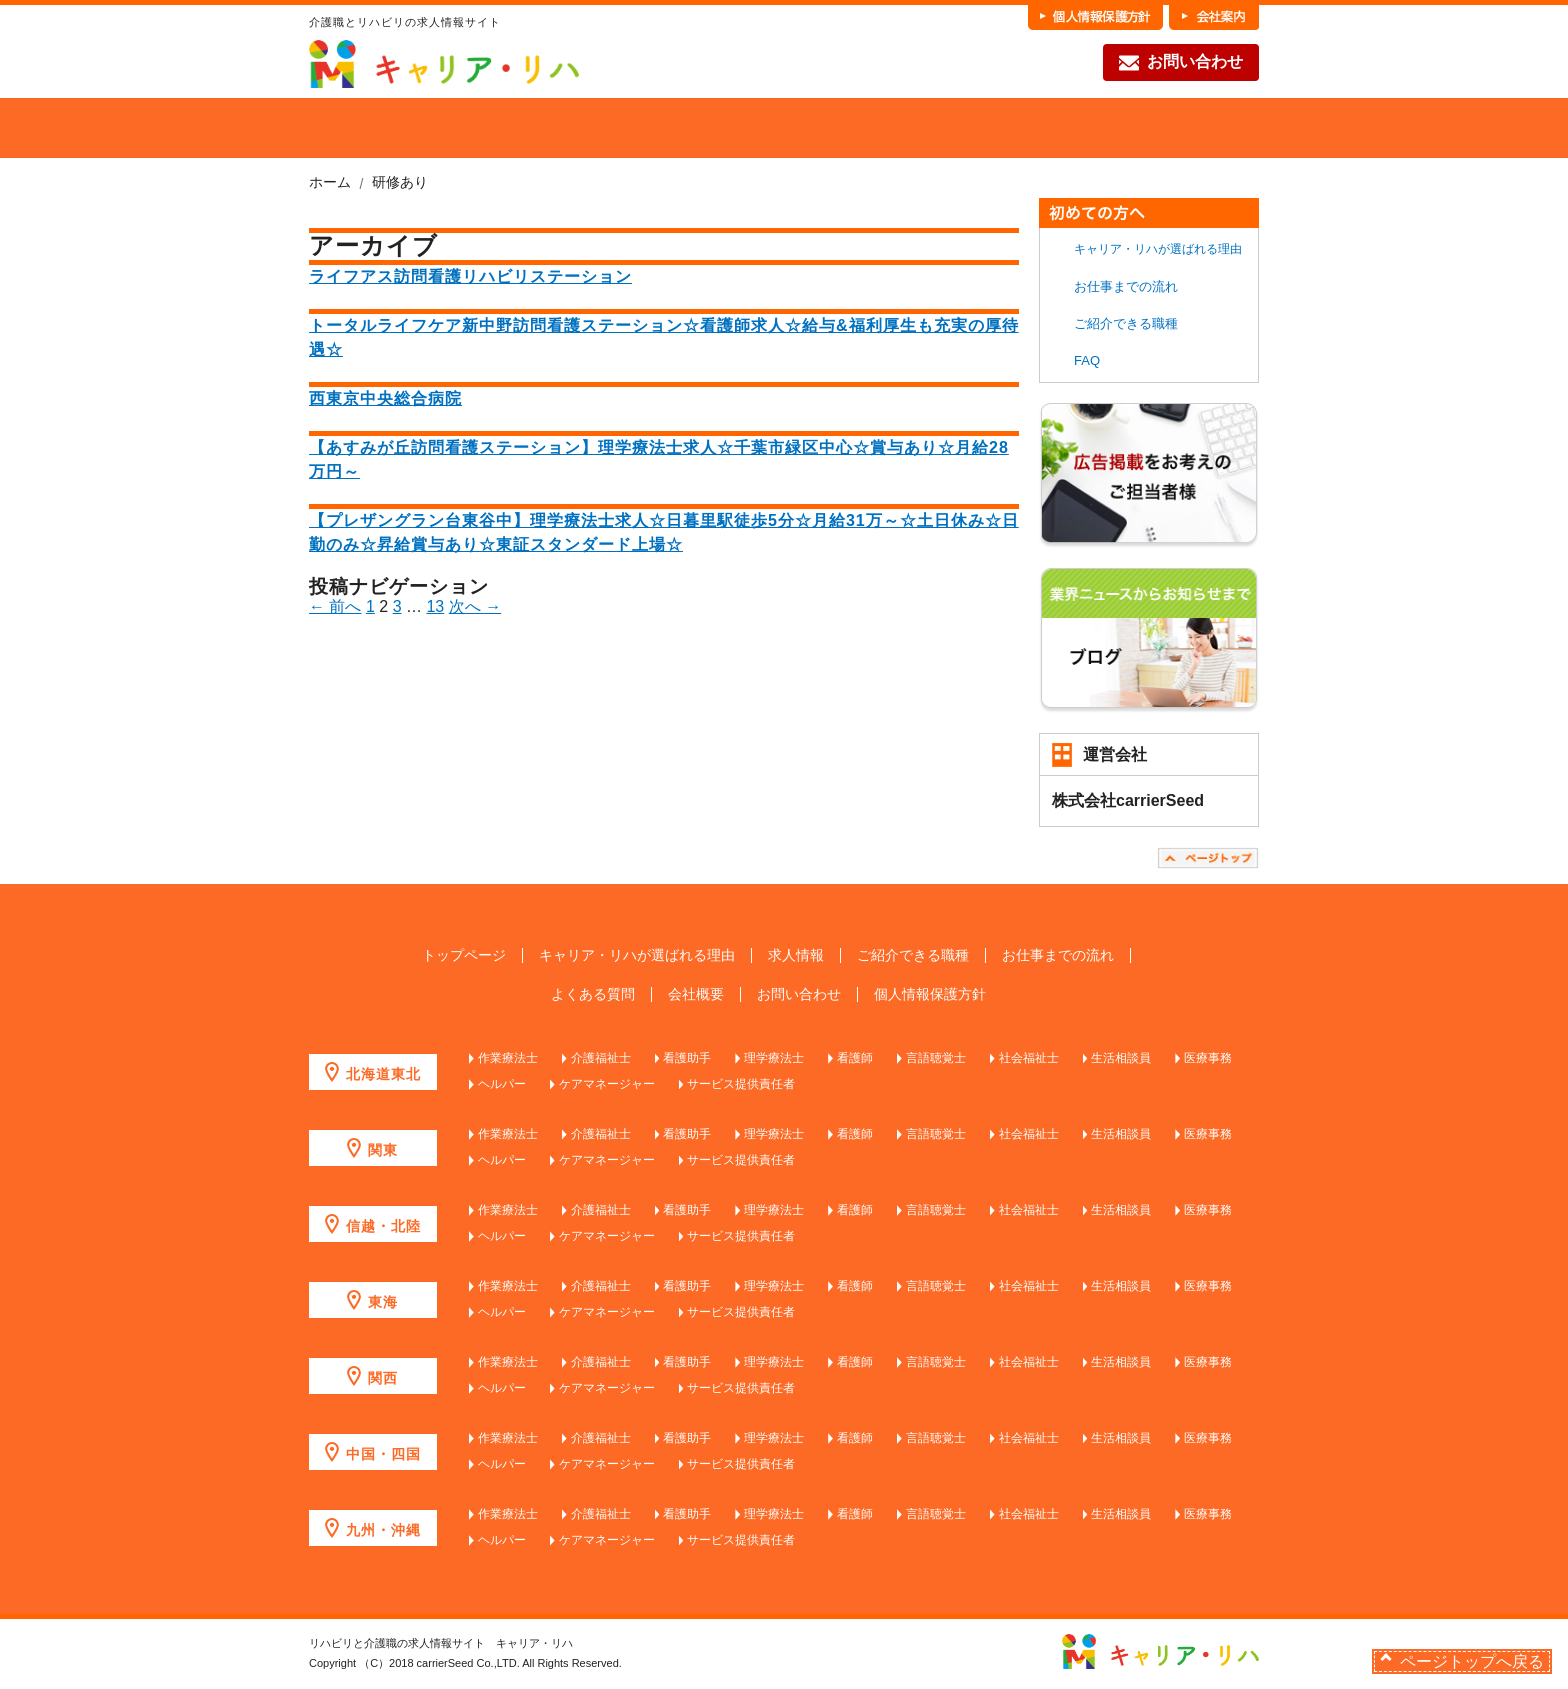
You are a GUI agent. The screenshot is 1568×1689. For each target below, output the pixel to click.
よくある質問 (593, 994)
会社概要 (696, 994)
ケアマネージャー (607, 1084)
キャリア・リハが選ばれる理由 (1158, 249)
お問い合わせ (1181, 63)
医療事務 (1208, 1058)
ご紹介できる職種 (742, 128)
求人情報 (796, 955)
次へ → (475, 606)
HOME (340, 128)
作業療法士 (508, 1058)
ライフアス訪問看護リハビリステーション (470, 276)
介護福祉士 (601, 1058)
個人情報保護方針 (930, 994)
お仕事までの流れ (1038, 128)
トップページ (464, 955)
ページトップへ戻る (1472, 1661)
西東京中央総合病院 (385, 398)
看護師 (855, 1058)
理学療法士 (774, 1058)
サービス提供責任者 (741, 1084)
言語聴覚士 (936, 1058)
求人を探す (594, 128)
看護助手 (687, 1058)
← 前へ (335, 606)
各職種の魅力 (890, 128)
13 (435, 606)
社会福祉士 (1029, 1058)
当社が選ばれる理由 (446, 128)
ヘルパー (502, 1084)
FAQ (1185, 128)
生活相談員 (1121, 1058)
